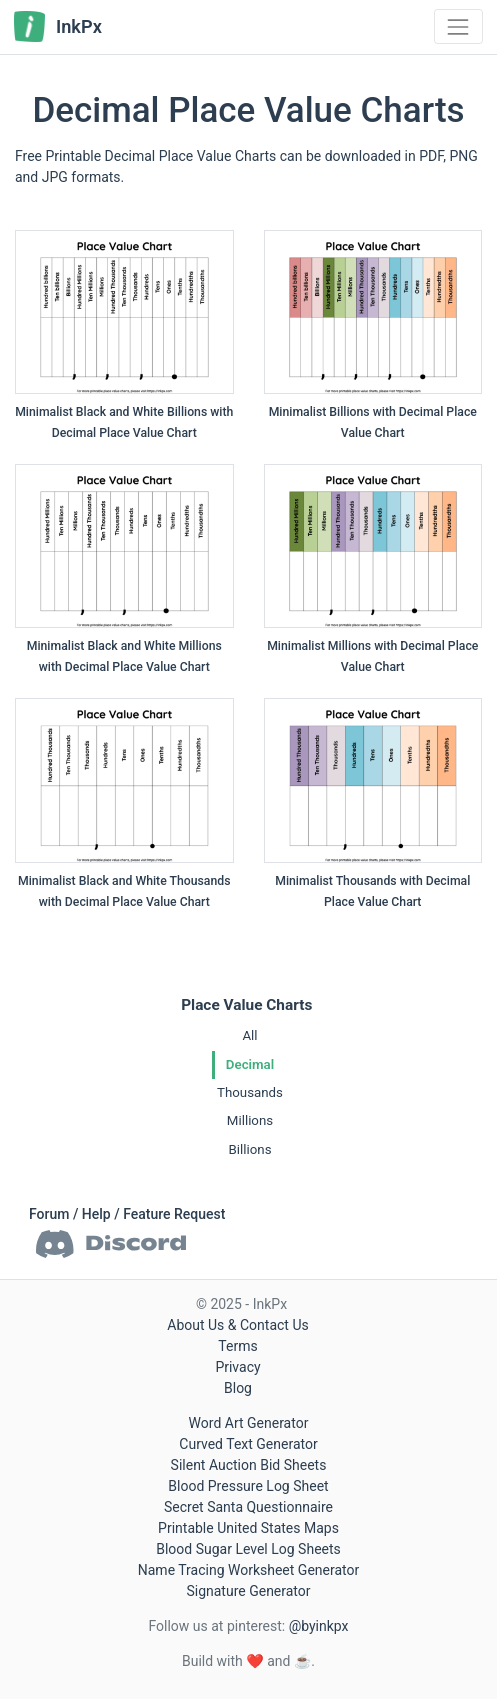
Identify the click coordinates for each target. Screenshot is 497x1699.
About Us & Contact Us (237, 1325)
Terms (237, 1346)
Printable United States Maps (248, 1528)
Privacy (237, 1367)
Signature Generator (248, 1591)
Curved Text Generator (248, 1444)
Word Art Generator (249, 1423)
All (249, 1035)
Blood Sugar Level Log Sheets (248, 1549)
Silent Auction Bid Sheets (249, 1465)
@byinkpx (319, 1626)
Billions (249, 1149)
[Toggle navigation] (458, 26)
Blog (238, 1388)
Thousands (250, 1092)
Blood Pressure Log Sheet (248, 1486)
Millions (250, 1120)
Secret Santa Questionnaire (248, 1507)
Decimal (250, 1064)
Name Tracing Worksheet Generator (248, 1570)
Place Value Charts (246, 1005)
